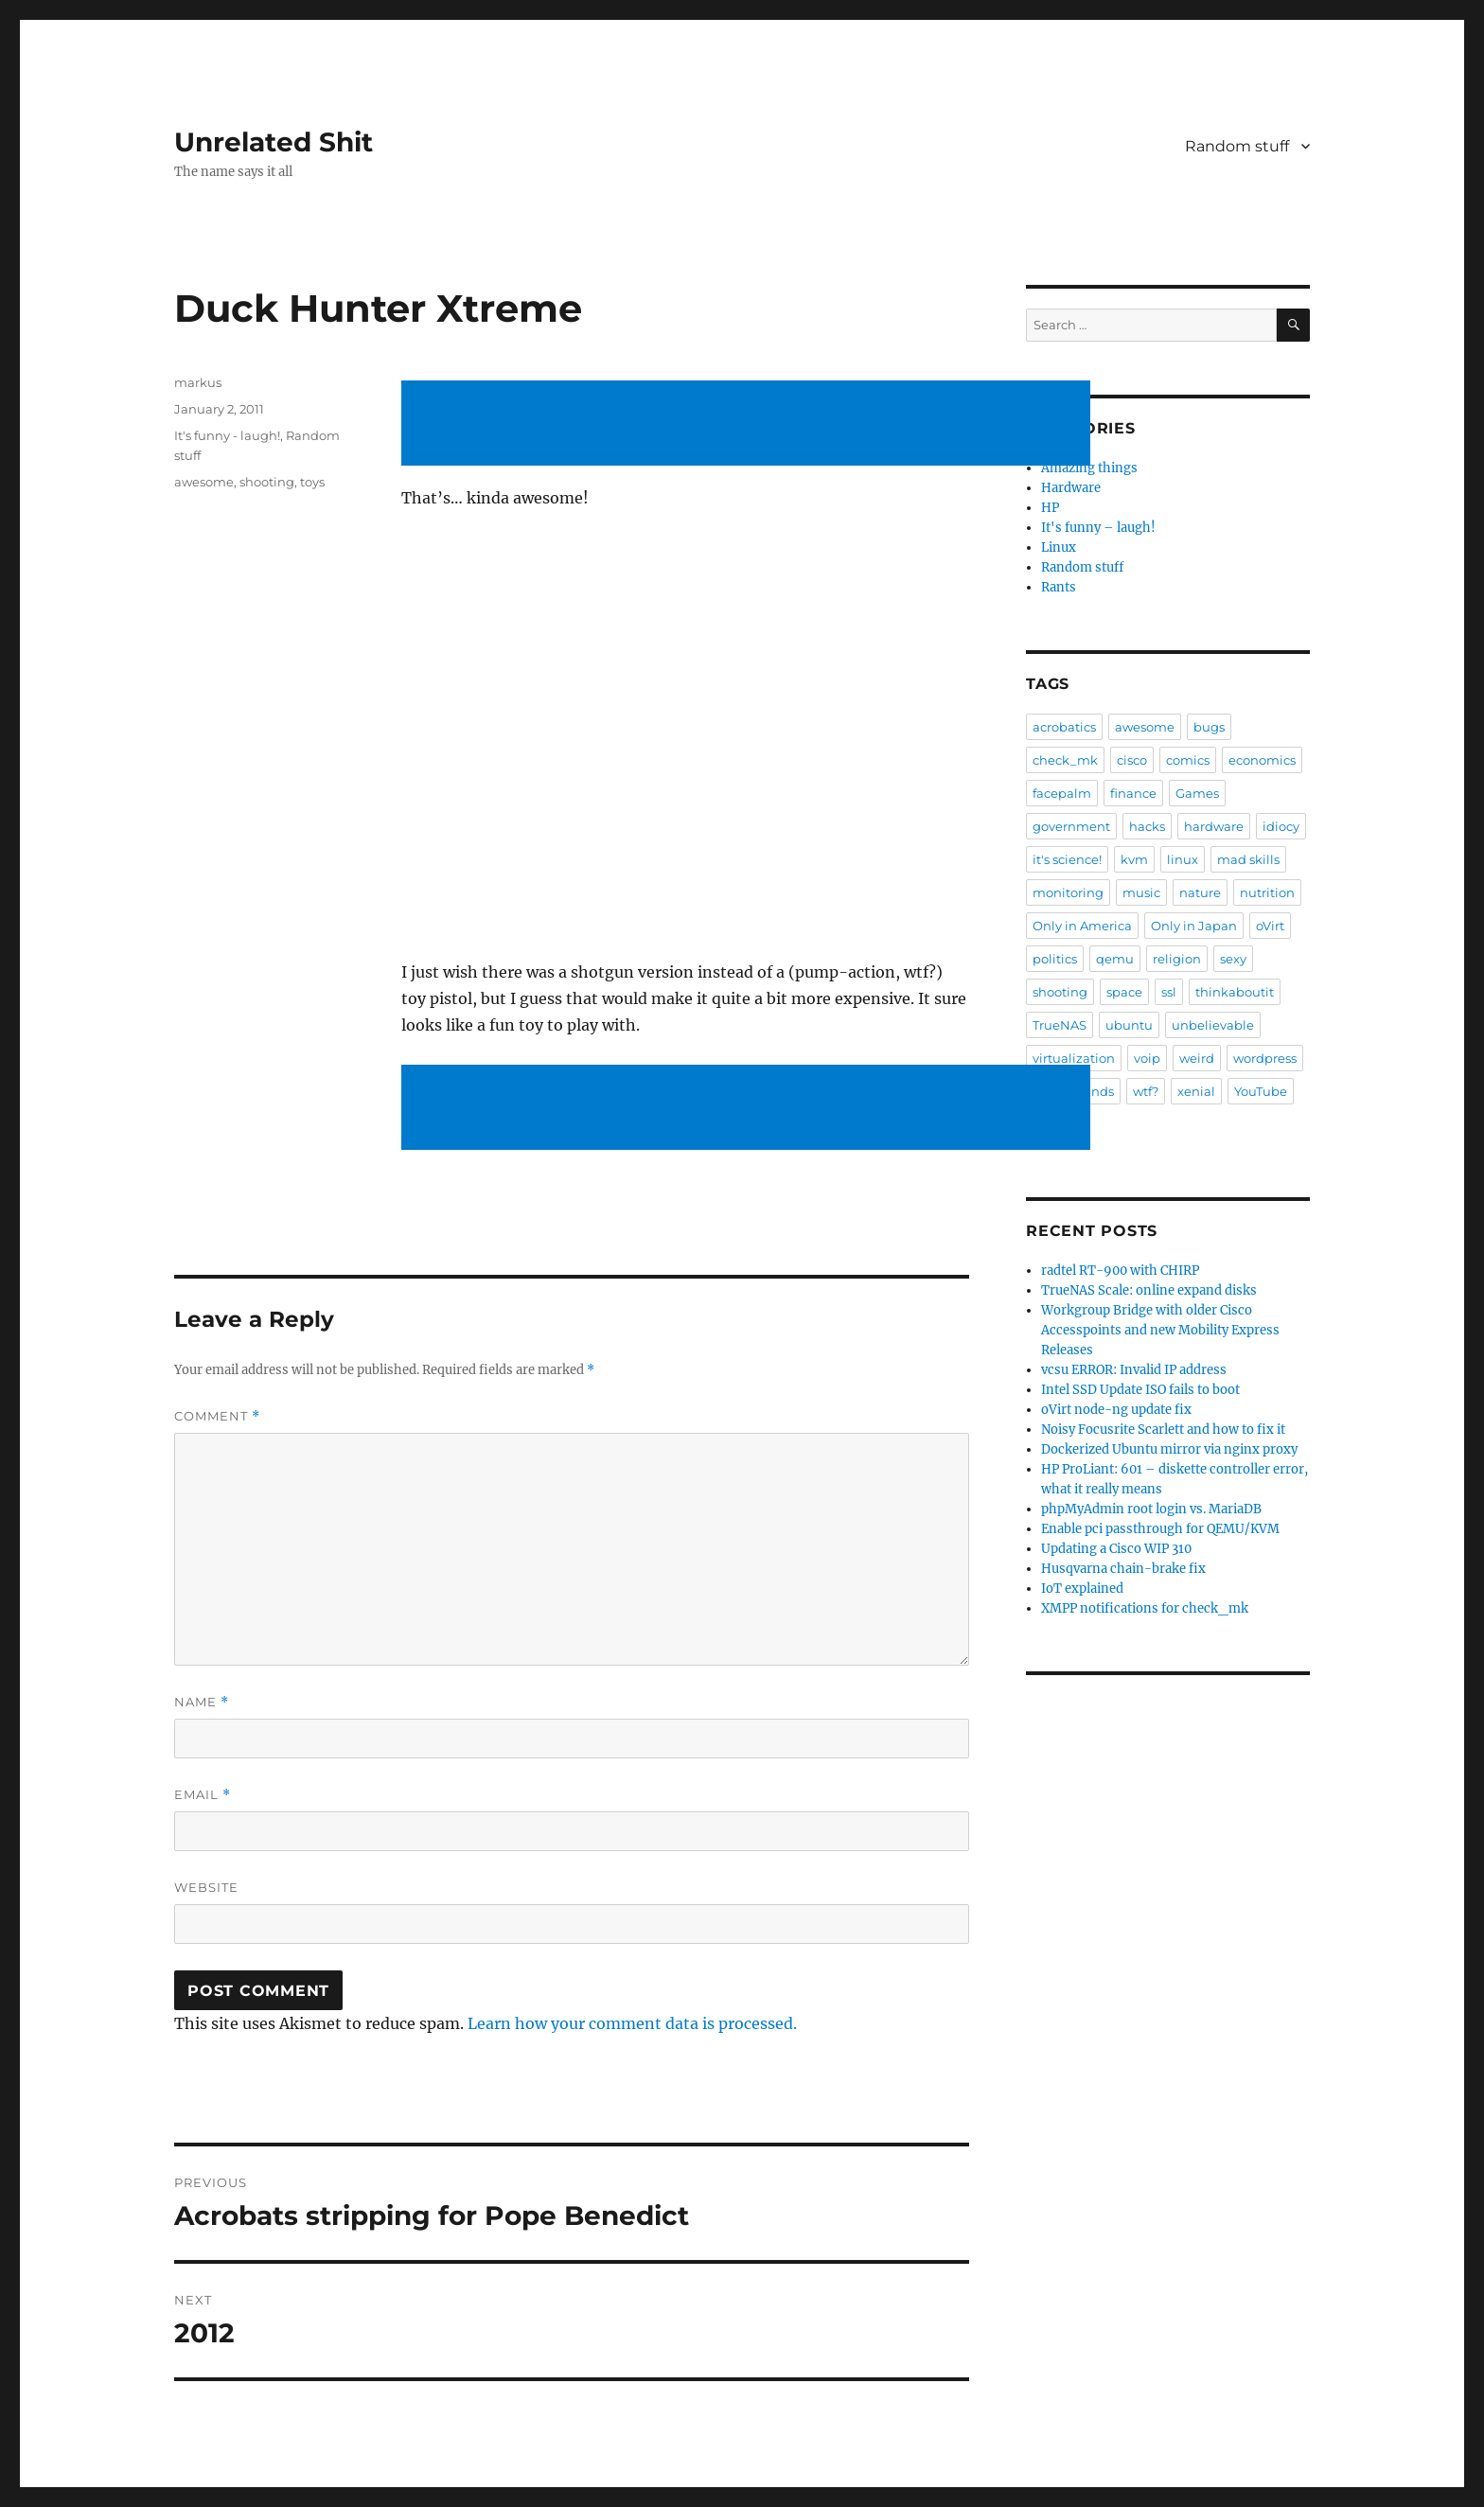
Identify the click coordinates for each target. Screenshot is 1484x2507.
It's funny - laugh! (227, 435)
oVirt (1270, 925)
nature (1200, 892)
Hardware (1071, 488)
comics (1188, 760)
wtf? (1145, 1091)
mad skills (1248, 859)
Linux (1058, 547)
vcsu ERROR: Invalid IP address (1134, 1370)
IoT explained (1082, 1588)
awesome (204, 481)
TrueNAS (1059, 1025)
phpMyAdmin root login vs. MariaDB (1151, 1509)
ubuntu (1129, 1025)
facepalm (1062, 793)
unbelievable (1213, 1025)
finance (1133, 793)
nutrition (1267, 892)
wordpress (1265, 1058)
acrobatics (1064, 726)
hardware (1214, 826)
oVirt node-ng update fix (1116, 1410)
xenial (1196, 1091)
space (1124, 991)
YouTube (1260, 1091)
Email (202, 1795)
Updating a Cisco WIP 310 (1116, 1549)
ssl (1168, 991)
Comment (217, 1416)
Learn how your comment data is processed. (632, 2023)
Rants (1058, 587)
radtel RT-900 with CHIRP (1120, 1270)
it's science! (1067, 859)
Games (1197, 793)
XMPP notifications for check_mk (1144, 1608)
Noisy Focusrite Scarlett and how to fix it (1163, 1429)
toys (312, 481)
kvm (1134, 859)
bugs (1209, 726)
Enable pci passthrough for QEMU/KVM (1160, 1529)
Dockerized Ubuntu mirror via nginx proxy (1169, 1449)
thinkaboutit (1234, 991)
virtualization (1074, 1058)
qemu (1115, 958)
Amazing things (1089, 468)
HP (1050, 508)
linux (1182, 859)
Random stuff (1237, 146)
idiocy (1281, 826)
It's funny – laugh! (1098, 528)
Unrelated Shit (273, 142)
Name (201, 1702)
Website (206, 1887)
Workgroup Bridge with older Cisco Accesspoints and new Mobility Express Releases (1160, 1330)
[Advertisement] (749, 425)
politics (1055, 958)
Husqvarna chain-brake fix (1123, 1569)
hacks (1147, 826)
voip (1147, 1058)
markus (197, 382)
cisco (1132, 760)
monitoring (1068, 892)
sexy (1233, 958)
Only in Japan (1194, 925)
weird (1196, 1058)
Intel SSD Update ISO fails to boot (1140, 1390)
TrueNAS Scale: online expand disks (1149, 1290)
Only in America (1082, 925)
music (1141, 892)
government (1071, 826)
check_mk (1065, 760)
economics (1262, 760)
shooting (266, 481)
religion (1177, 958)
